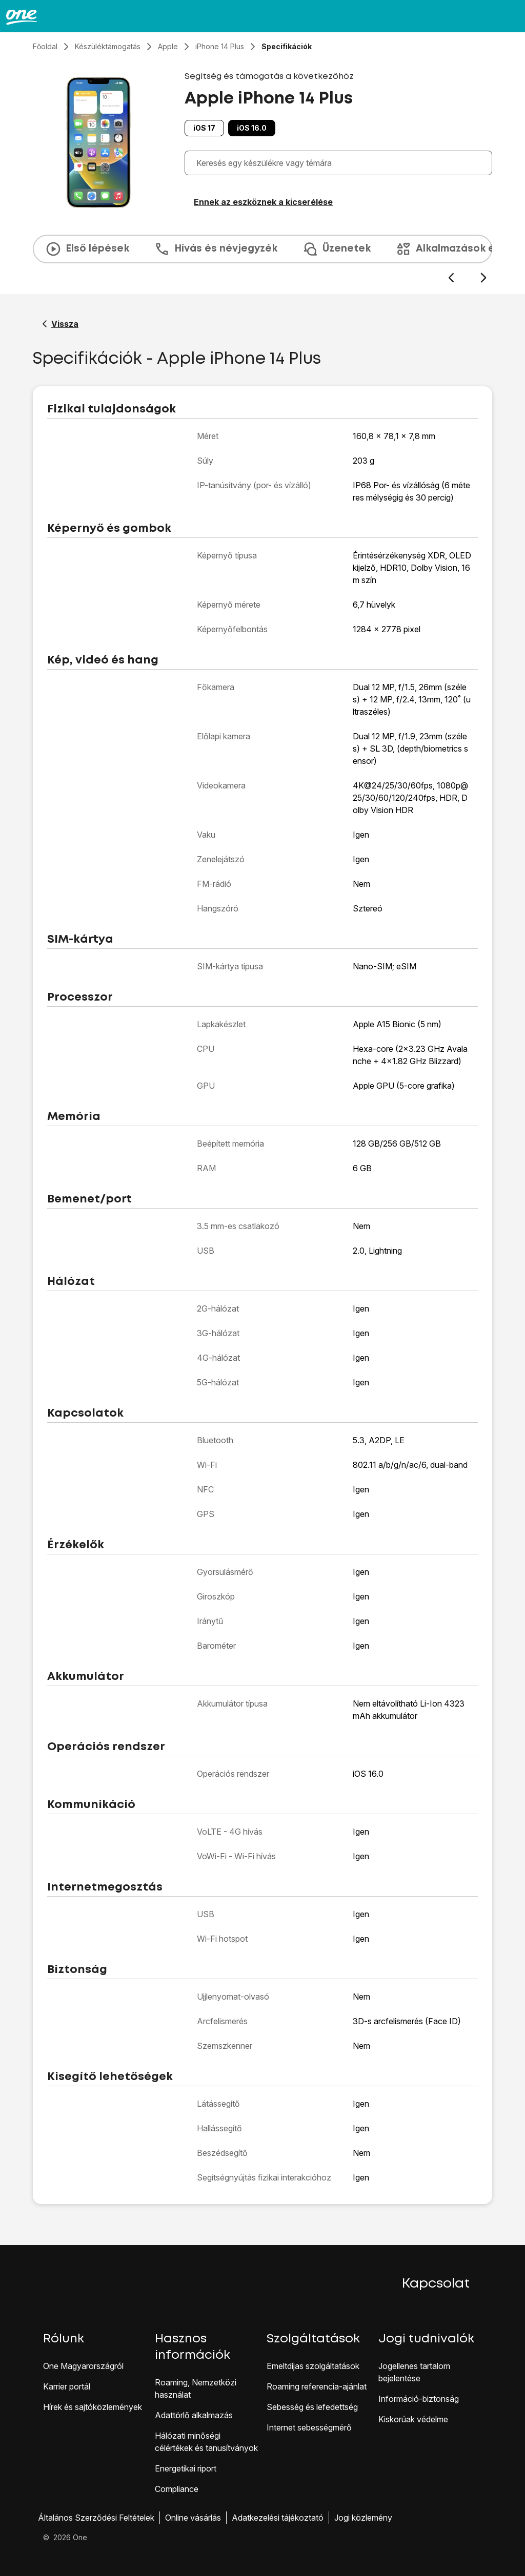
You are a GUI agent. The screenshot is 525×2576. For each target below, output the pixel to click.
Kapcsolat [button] (436, 2284)
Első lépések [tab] (87, 249)
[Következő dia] (483, 278)
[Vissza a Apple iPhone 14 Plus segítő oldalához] (60, 324)
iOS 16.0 (252, 127)
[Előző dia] (451, 278)
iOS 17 (204, 127)
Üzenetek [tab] (336, 249)
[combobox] (341, 163)
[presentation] (262, 259)
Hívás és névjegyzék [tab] (215, 249)
